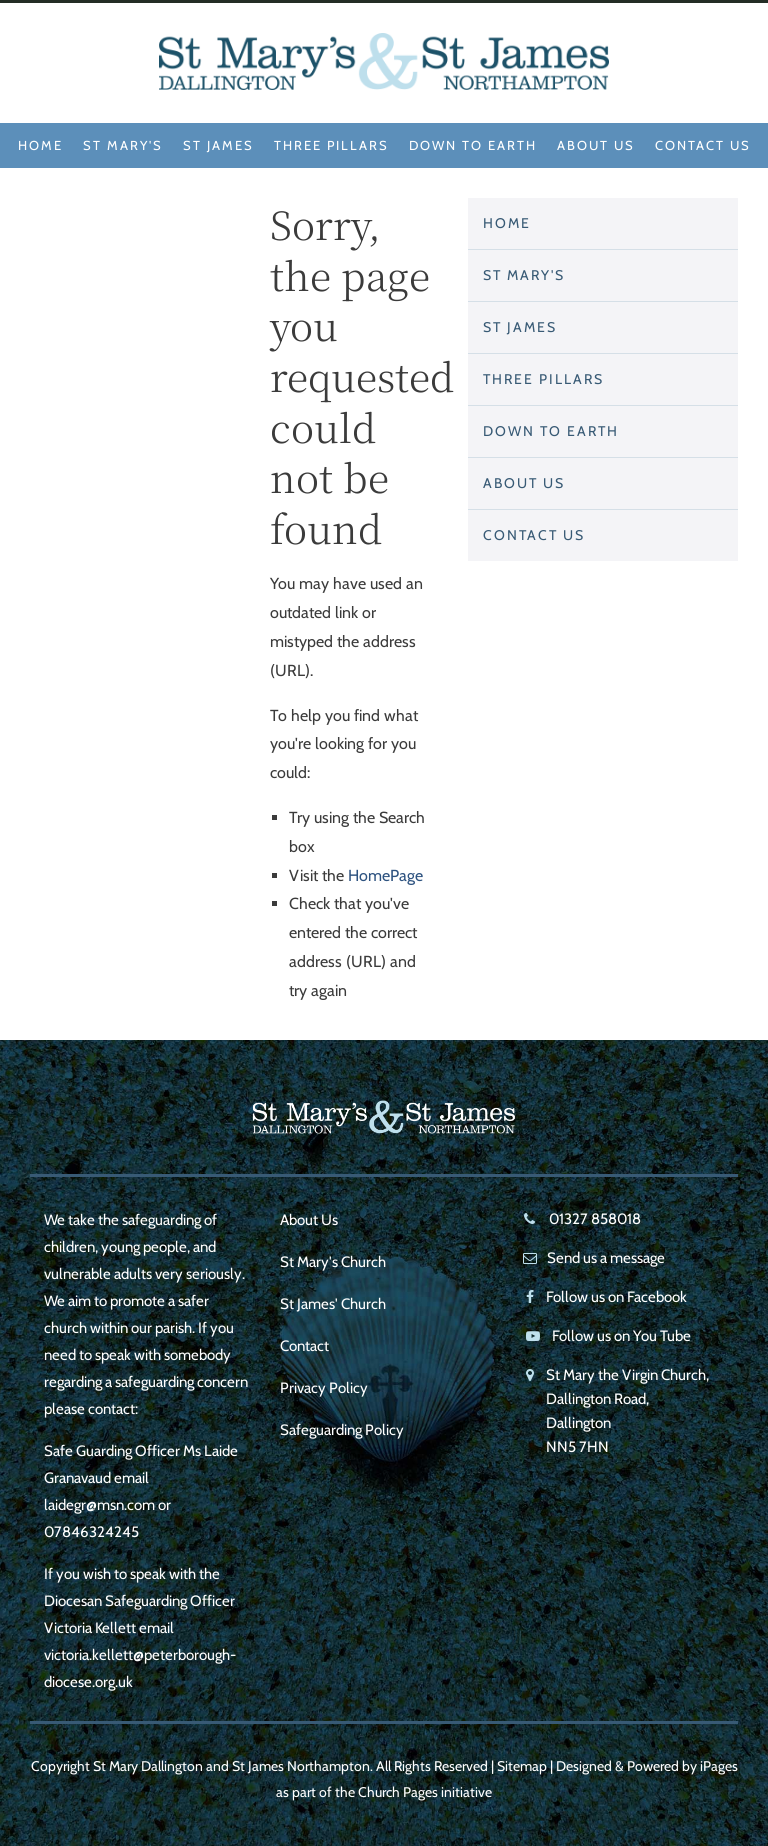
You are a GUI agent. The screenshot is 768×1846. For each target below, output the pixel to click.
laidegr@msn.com (99, 1505)
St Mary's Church (333, 1262)
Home (40, 145)
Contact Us (703, 145)
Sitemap (522, 1766)
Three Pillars (331, 145)
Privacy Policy (324, 1388)
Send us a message (606, 1258)
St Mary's (123, 145)
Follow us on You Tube (621, 1336)
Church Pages (398, 1792)
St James (218, 145)
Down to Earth (473, 145)
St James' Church (333, 1304)
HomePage (385, 875)
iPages (719, 1766)
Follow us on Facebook (616, 1297)
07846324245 (91, 1532)
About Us (596, 145)
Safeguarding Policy (342, 1430)
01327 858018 (593, 1219)
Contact (304, 1346)
